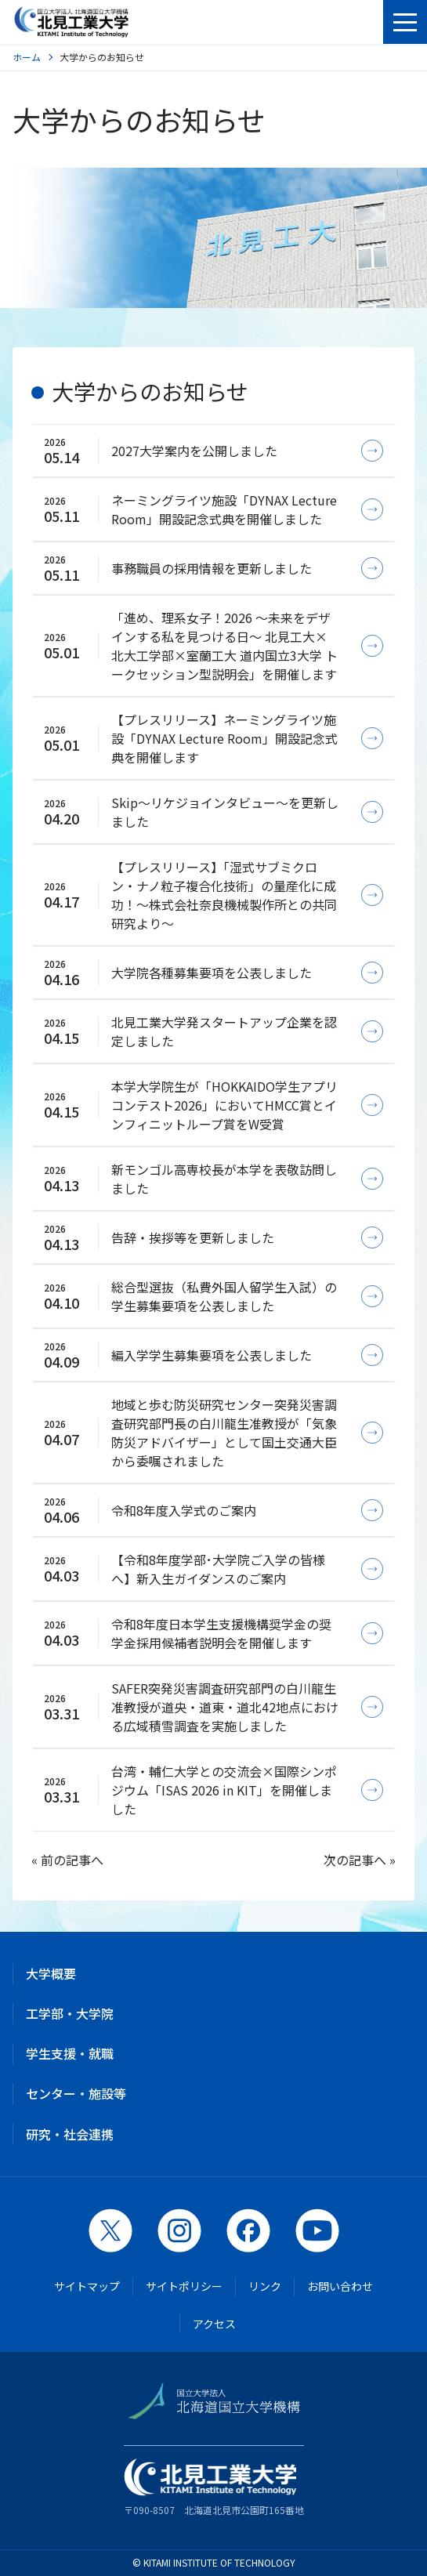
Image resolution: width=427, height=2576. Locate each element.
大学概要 (51, 1973)
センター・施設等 (76, 2093)
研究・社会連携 (70, 2134)
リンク (264, 2286)
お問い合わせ (340, 2286)
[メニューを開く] (405, 22)
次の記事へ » (360, 1859)
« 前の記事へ (67, 1859)
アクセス (214, 2323)
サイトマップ (87, 2286)
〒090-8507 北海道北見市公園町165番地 (214, 2487)
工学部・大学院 (70, 2013)
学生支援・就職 (70, 2053)
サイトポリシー (184, 2286)
